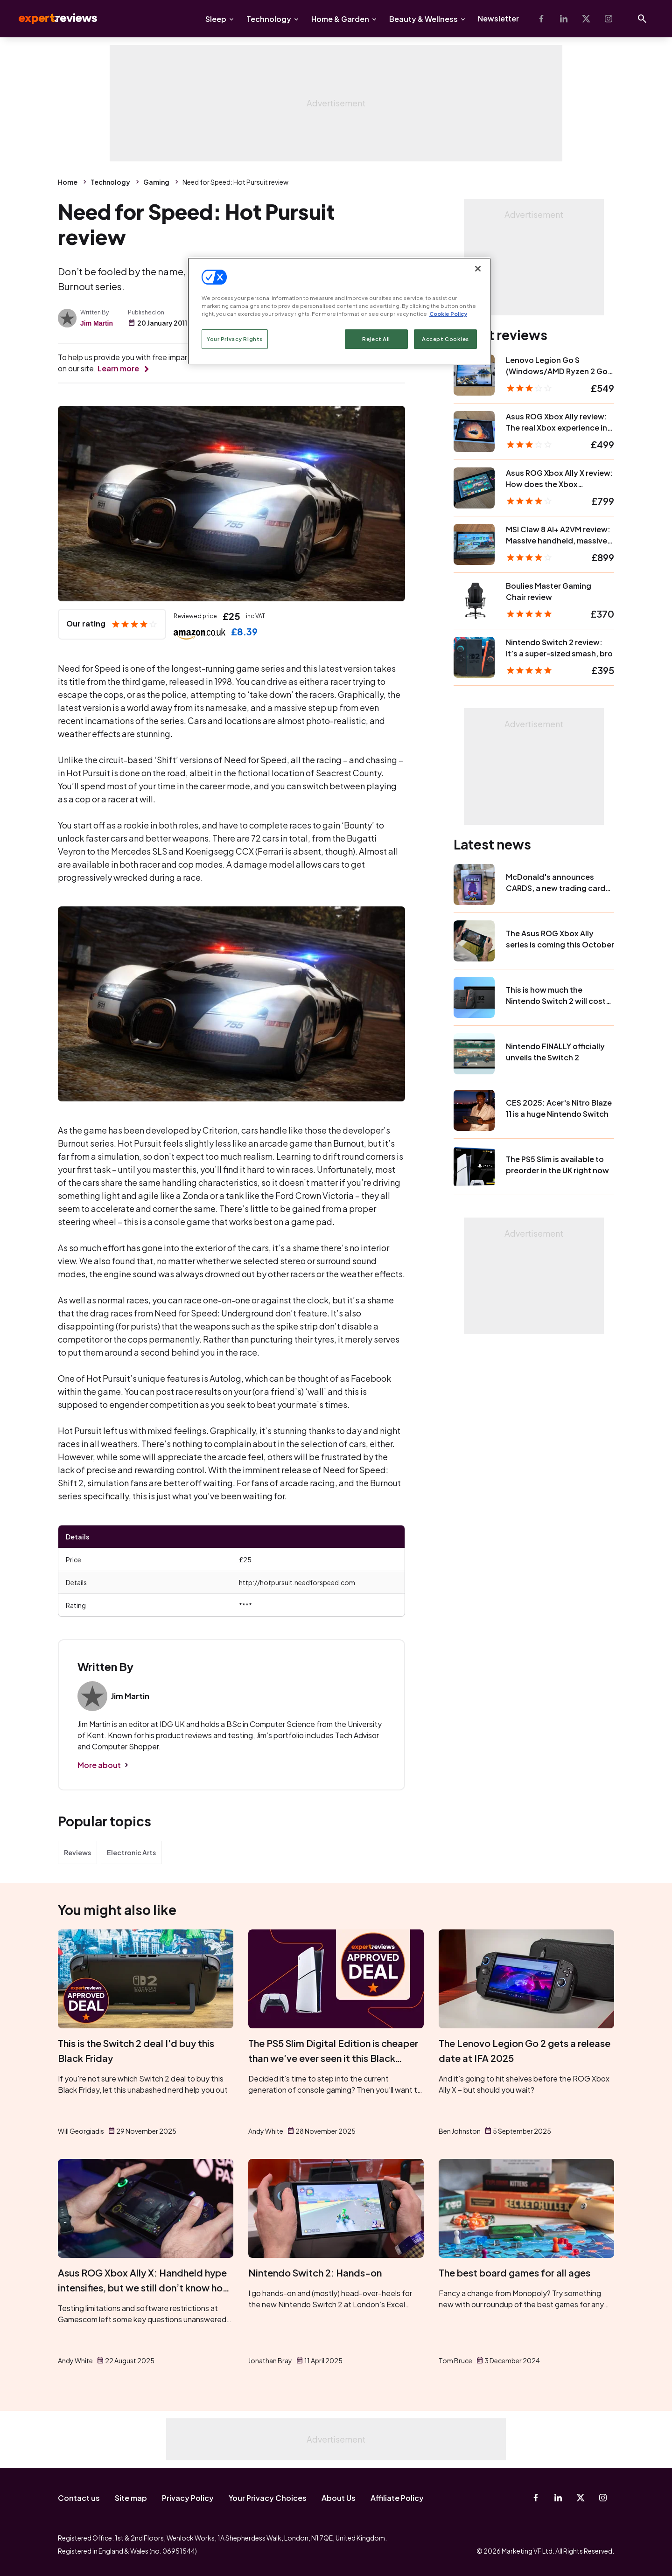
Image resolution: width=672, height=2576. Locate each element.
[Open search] (642, 18)
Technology (268, 19)
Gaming (156, 182)
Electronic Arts (131, 1852)
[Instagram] (608, 18)
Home (67, 182)
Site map (131, 2498)
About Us (339, 2498)
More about (99, 1765)
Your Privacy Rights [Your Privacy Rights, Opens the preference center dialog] (235, 338)
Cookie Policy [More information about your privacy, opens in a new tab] (448, 313)
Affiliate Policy (397, 2498)
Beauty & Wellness (423, 19)
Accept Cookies (445, 338)
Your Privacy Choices (268, 2498)
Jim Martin (96, 323)
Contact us (79, 2498)
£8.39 (244, 631)
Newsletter (498, 18)
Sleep (215, 19)
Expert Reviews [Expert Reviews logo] (50, 18)
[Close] (478, 268)
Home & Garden (340, 19)
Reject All (376, 338)
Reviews (77, 1852)
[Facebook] (541, 18)
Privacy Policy (188, 2498)
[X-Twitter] (586, 18)
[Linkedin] (564, 18)
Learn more (118, 368)
